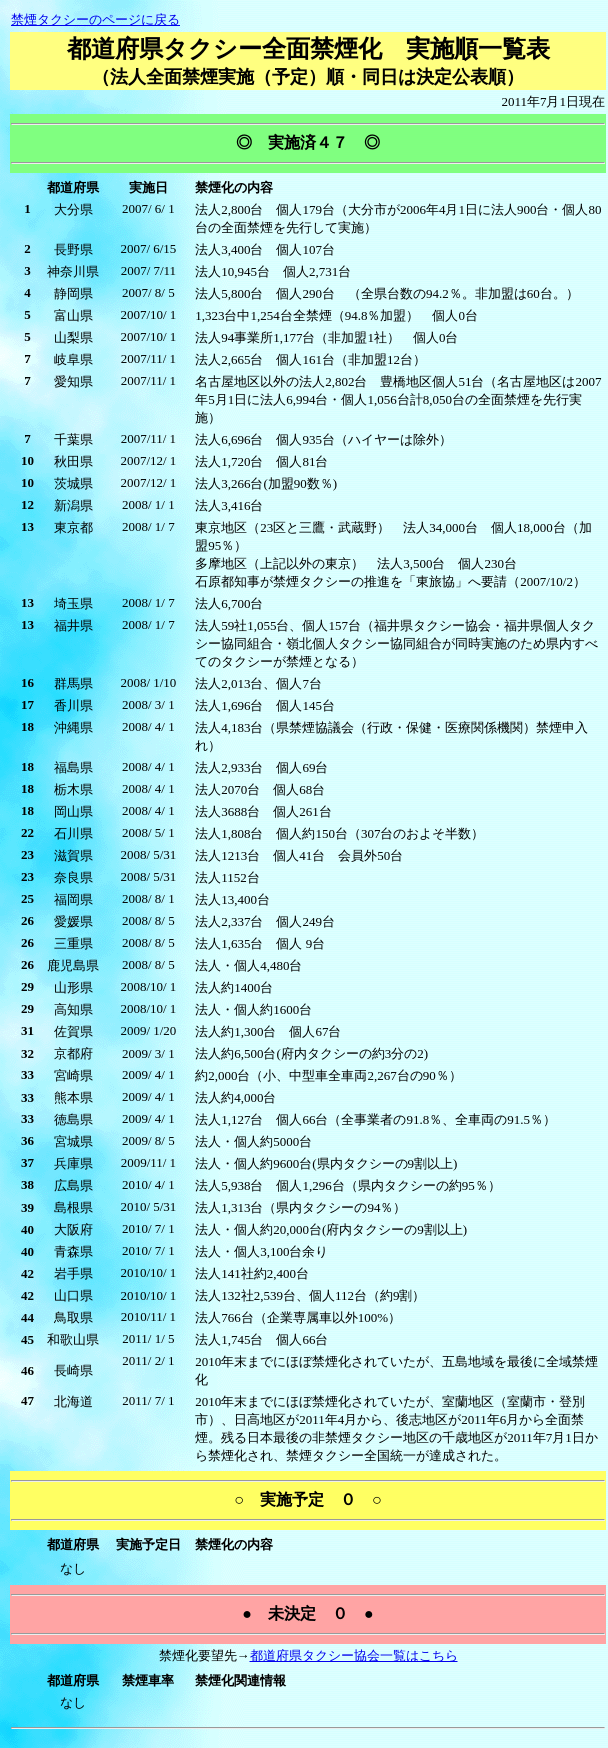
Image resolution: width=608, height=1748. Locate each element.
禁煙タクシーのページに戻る (95, 19)
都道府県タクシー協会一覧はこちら (354, 1655)
